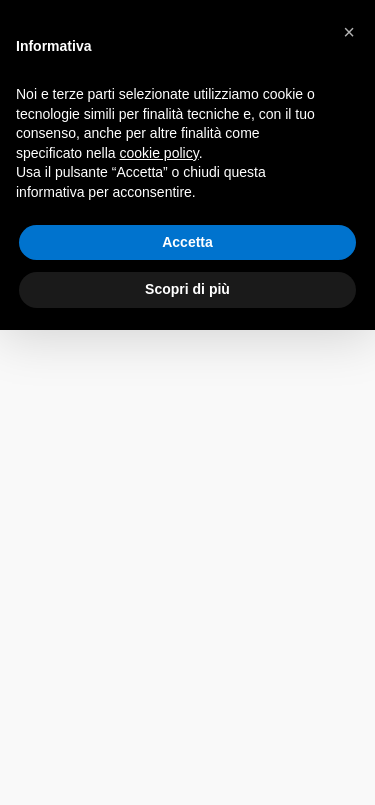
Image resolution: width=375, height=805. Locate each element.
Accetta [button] (187, 242)
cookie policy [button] (159, 153)
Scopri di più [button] (187, 289)
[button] (349, 32)
